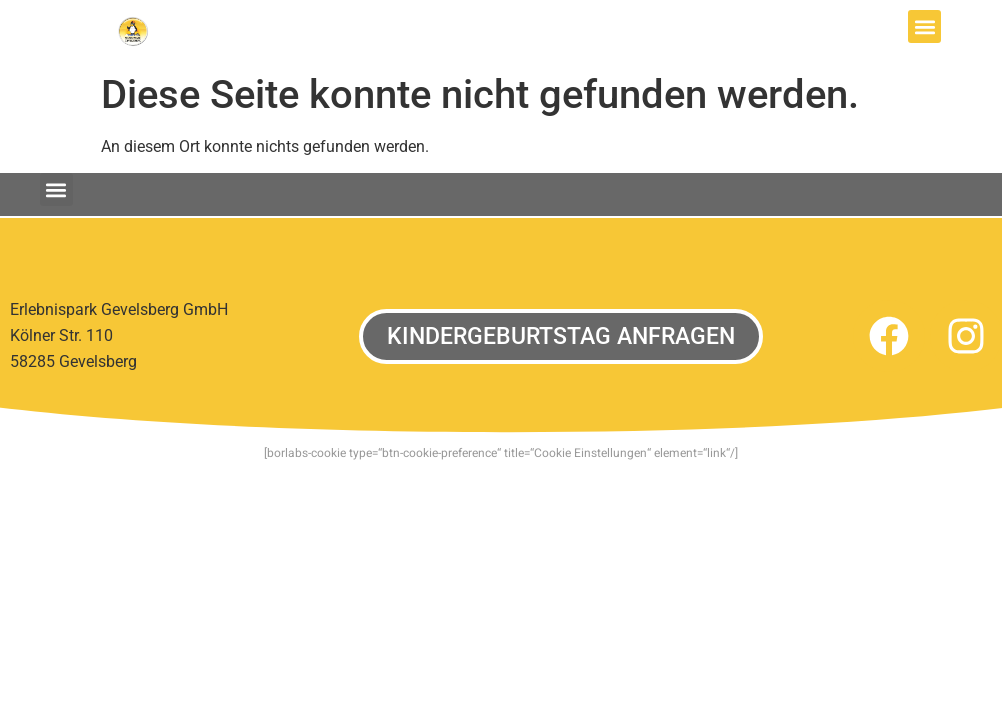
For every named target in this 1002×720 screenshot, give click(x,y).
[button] (924, 26)
